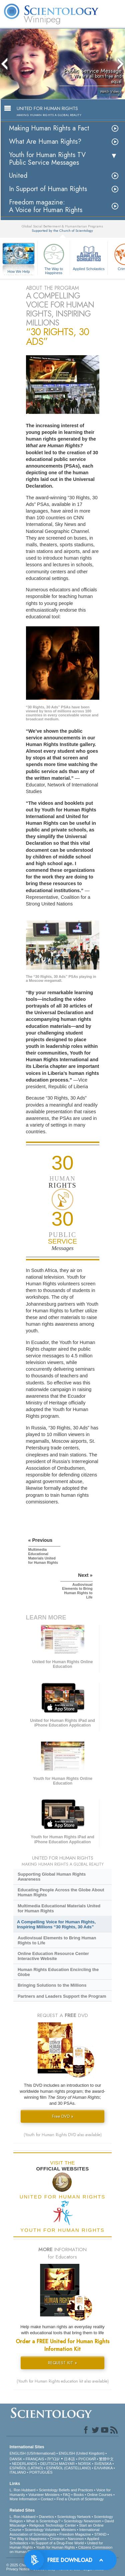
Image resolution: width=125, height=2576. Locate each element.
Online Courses (99, 2495)
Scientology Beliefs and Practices (66, 2490)
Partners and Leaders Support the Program (62, 1996)
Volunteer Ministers (44, 2495)
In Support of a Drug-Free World (57, 2543)
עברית (53, 2458)
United (18, 175)
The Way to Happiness (53, 258)
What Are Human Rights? (45, 141)
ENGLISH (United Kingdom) (81, 2453)
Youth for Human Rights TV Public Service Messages (47, 158)
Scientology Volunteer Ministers (50, 2530)
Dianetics (46, 2517)
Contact (47, 2499)
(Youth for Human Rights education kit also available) (63, 2381)
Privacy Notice (18, 2569)
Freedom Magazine (75, 2534)
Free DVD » (62, 2116)
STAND (100, 2534)
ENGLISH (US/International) (33, 2453)
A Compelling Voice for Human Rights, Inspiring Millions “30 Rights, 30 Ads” (56, 1924)
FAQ (66, 2495)
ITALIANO (18, 2472)
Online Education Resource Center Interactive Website (53, 1956)
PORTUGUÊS (40, 2472)
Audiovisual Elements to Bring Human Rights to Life (57, 1940)
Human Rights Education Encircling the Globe (58, 1972)
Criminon (57, 2539)
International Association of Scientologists (54, 2532)
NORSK (84, 2464)
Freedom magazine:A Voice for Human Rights (45, 206)
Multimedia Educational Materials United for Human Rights (59, 1908)
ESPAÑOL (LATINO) (26, 2468)
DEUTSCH (49, 2464)
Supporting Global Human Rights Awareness (52, 1877)
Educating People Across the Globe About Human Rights (61, 1892)
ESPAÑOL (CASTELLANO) (68, 2468)
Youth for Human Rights (55, 2547)
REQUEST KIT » (62, 2363)
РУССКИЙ (87, 2459)
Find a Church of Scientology (80, 2499)
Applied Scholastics (89, 256)
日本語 (69, 2459)
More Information (23, 2499)
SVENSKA (102, 2464)
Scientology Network (74, 2517)
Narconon (76, 2539)
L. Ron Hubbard (23, 2490)
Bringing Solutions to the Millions (52, 1985)
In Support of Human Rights (48, 189)
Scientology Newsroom (82, 2521)
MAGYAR (67, 2464)
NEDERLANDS (24, 2464)
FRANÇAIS (35, 2459)
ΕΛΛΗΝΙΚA (103, 2468)
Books (79, 2495)
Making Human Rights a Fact (49, 128)
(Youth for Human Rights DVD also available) (63, 2135)
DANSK (16, 2459)
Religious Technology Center (52, 2525)
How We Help (19, 271)
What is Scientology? (43, 2521)
